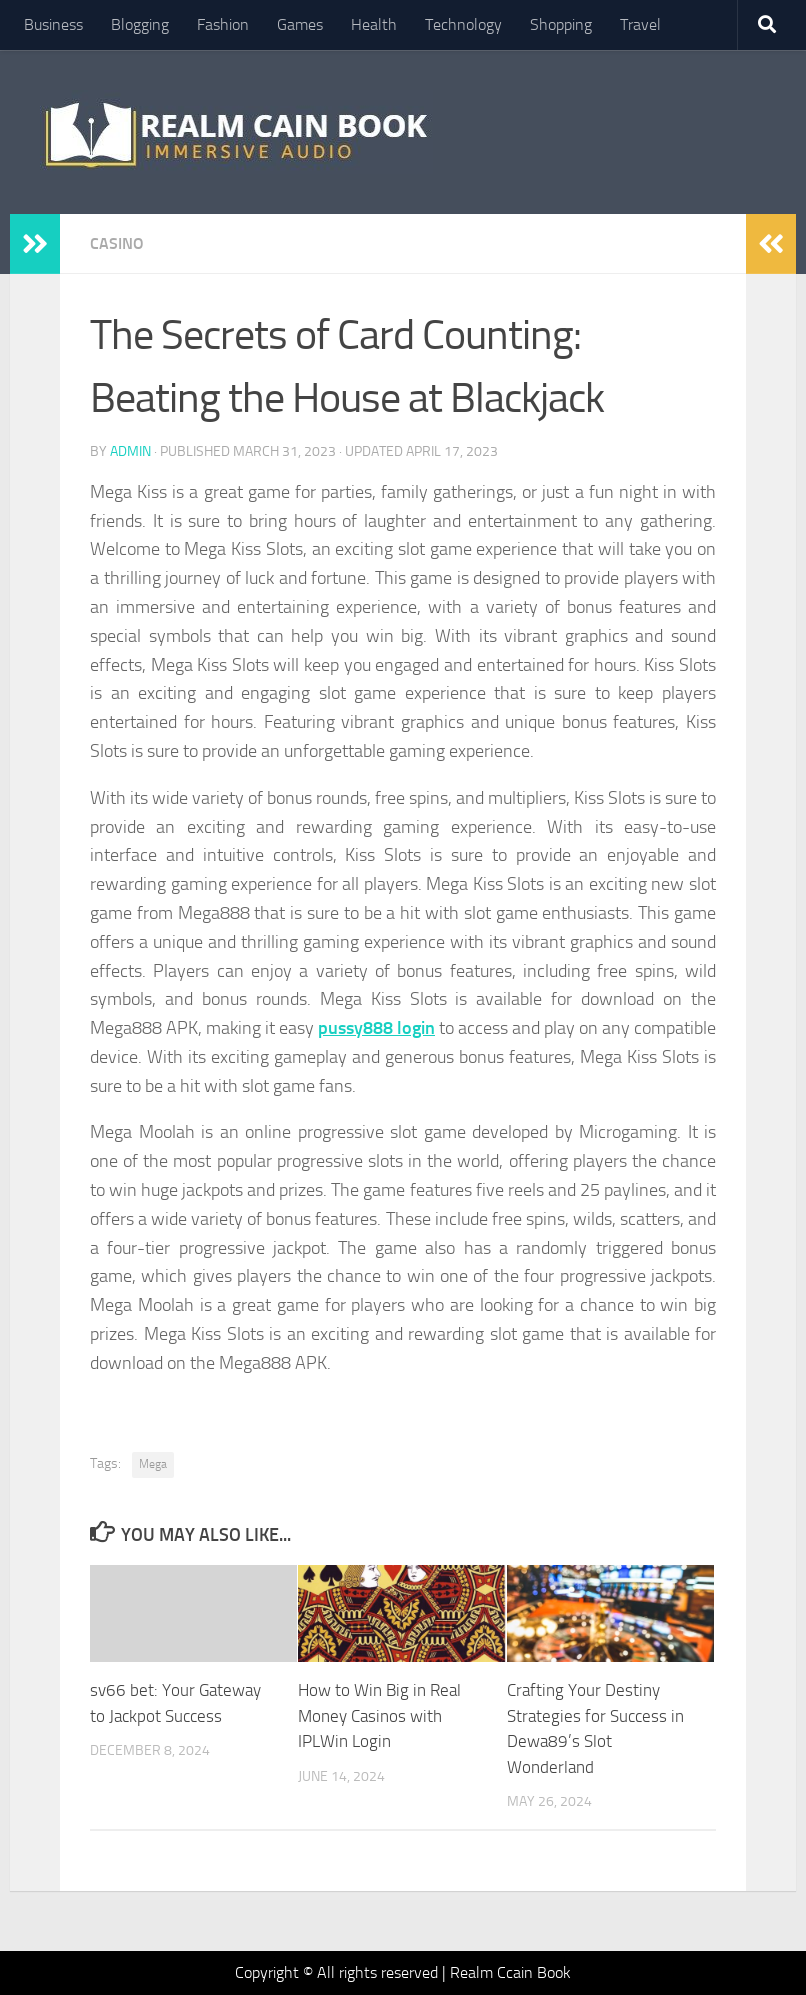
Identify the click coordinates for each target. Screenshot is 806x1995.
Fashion (223, 24)
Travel (640, 24)
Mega (153, 1464)
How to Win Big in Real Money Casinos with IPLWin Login (379, 1715)
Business (53, 24)
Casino (117, 243)
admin (130, 451)
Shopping (561, 24)
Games (300, 24)
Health (374, 24)
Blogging (140, 24)
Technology (463, 24)
